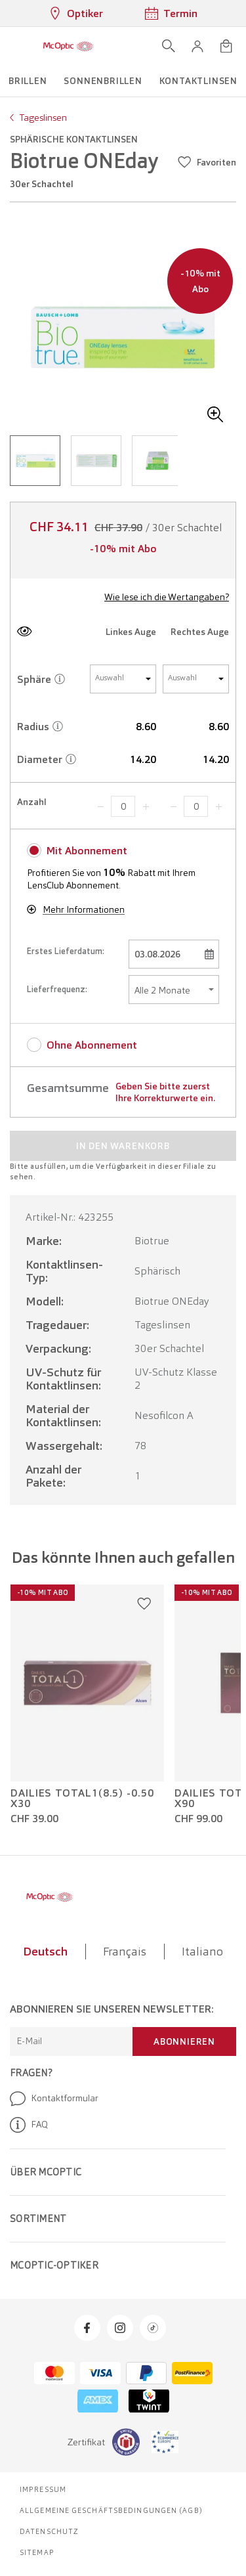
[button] (197, 46)
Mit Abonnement (87, 851)
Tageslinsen (43, 117)
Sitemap (37, 2552)
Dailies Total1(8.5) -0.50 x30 (82, 1798)
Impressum (43, 2489)
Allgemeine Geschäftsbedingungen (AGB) (111, 2510)
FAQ (29, 2125)
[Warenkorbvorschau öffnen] (226, 46)
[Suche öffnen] (168, 46)
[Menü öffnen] (14, 46)
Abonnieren (184, 2041)
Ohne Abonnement (92, 1045)
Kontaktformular (54, 2099)
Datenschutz (49, 2531)
